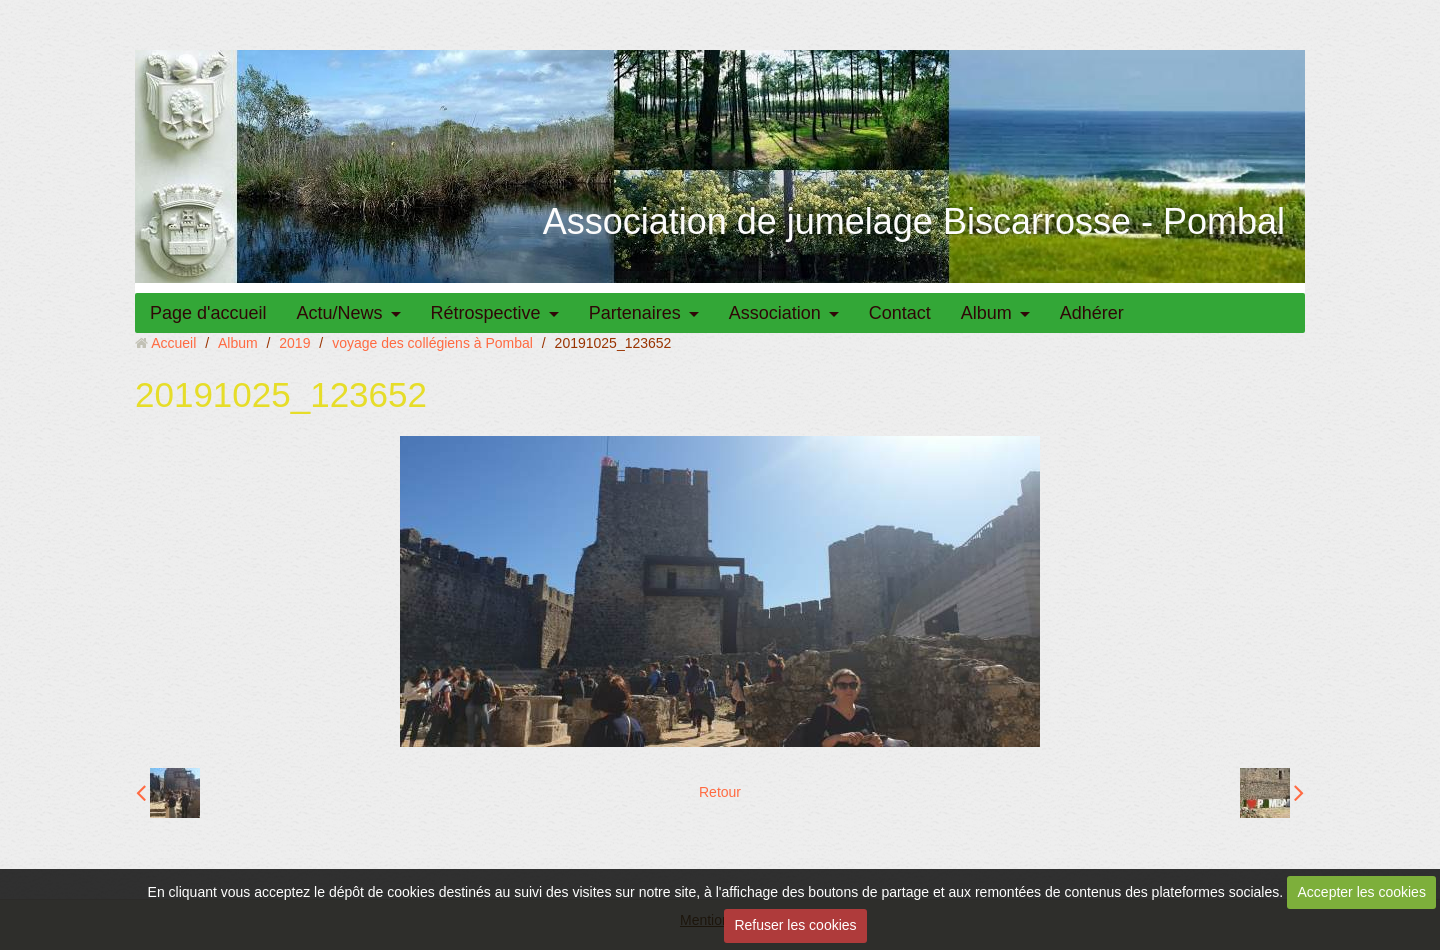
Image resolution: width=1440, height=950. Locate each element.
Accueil (173, 343)
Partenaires (635, 313)
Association (775, 313)
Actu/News (340, 313)
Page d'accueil (208, 313)
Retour (720, 792)
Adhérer (1092, 313)
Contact (900, 313)
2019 (294, 343)
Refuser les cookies (795, 925)
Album (986, 313)
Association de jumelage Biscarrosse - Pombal (914, 221)
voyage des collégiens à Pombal (432, 343)
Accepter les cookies (1362, 892)
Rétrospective (486, 313)
